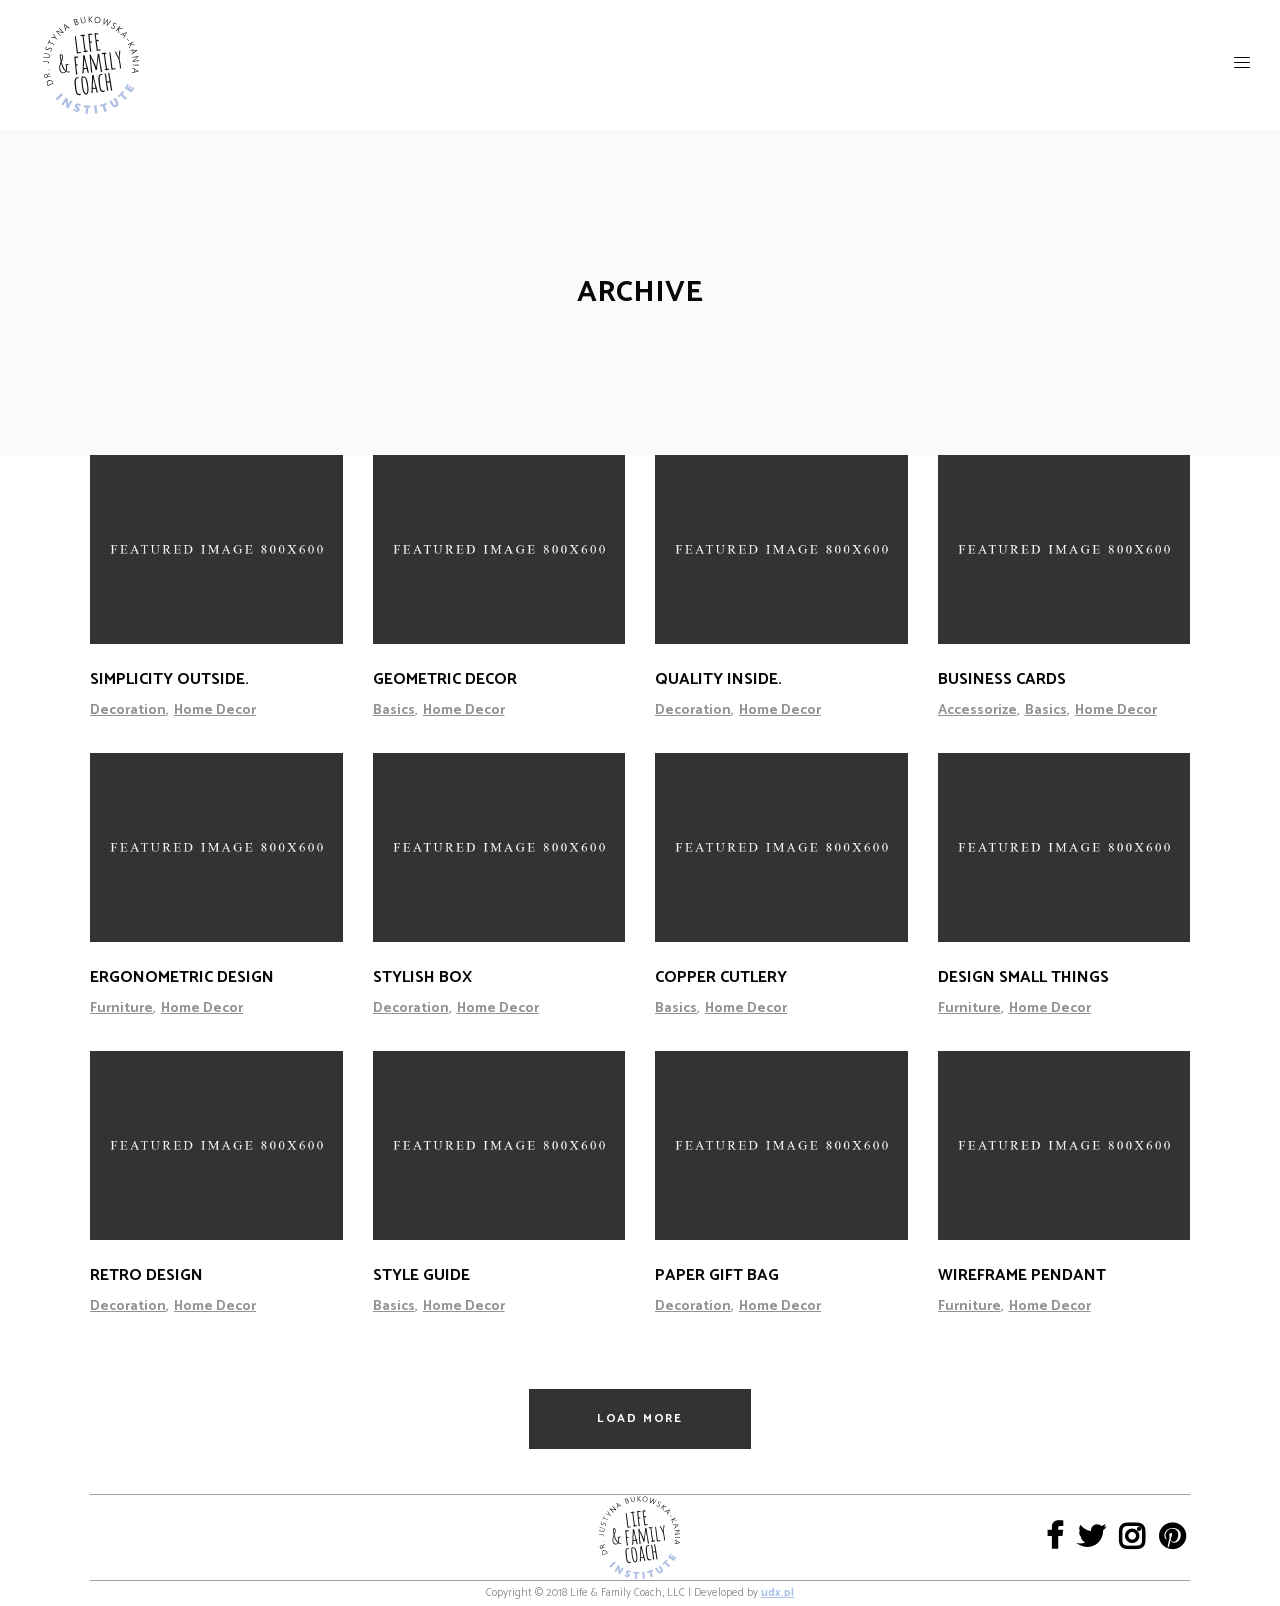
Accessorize (977, 710)
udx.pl (777, 1593)
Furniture (121, 1008)
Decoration (128, 710)
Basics (394, 710)
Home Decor (215, 710)
